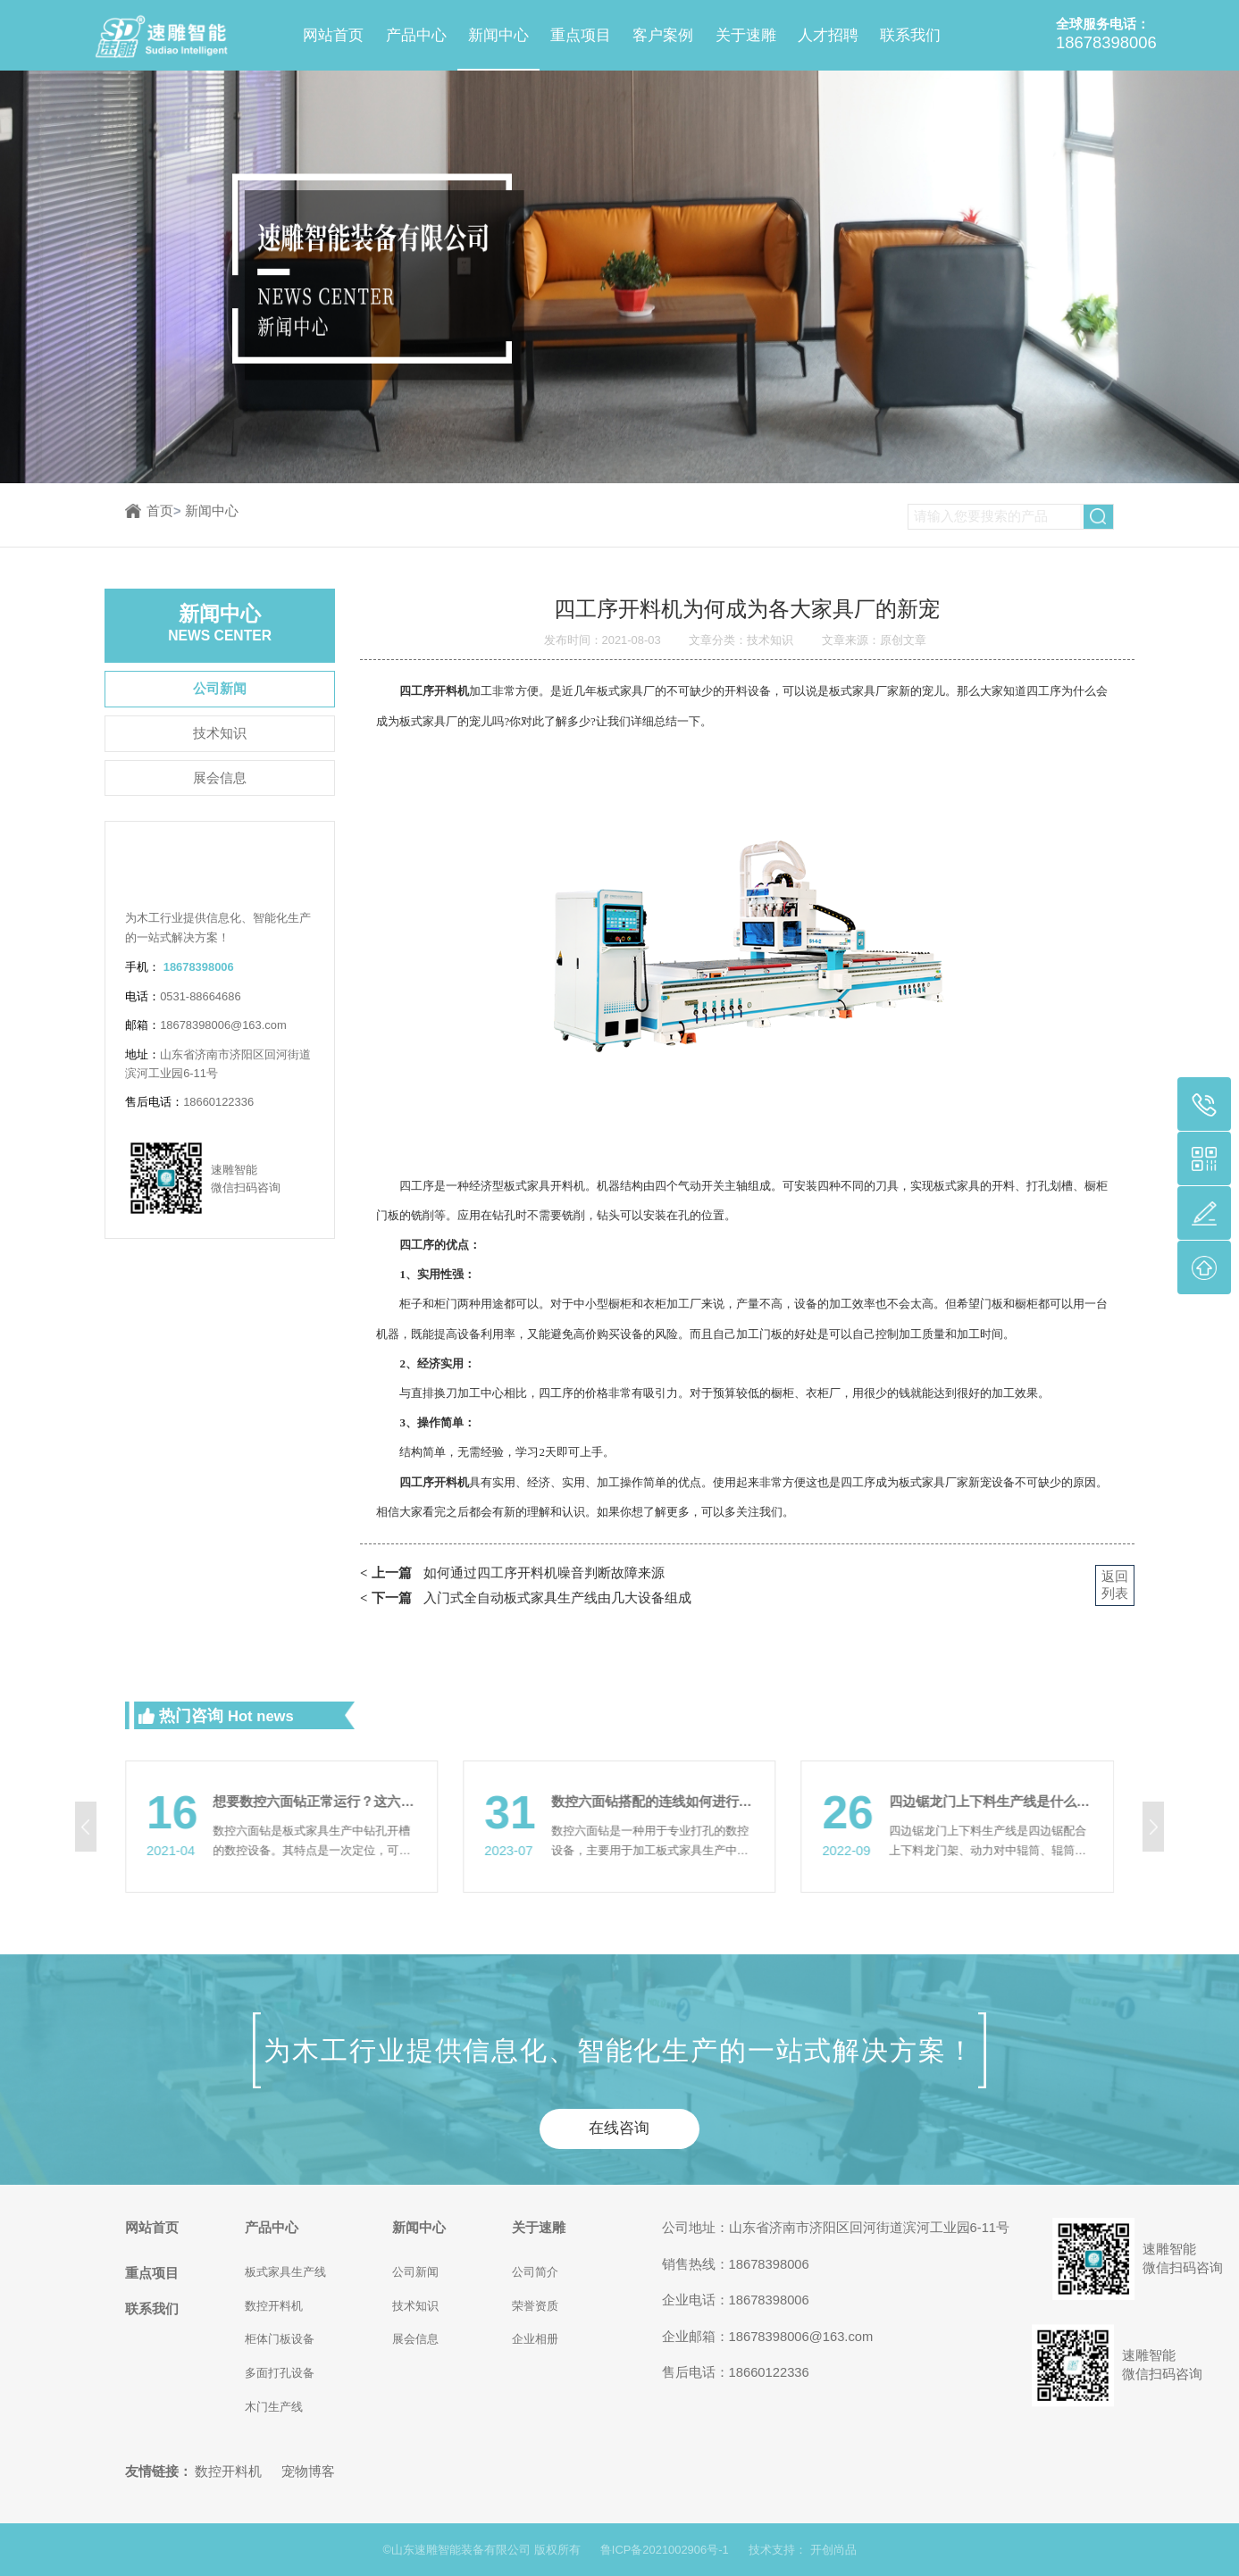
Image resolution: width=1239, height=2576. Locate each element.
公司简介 (535, 2272)
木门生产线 (274, 2406)
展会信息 (220, 778)
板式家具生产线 (285, 2272)
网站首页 (333, 35)
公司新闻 (220, 689)
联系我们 (910, 35)
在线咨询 (619, 2128)
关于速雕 (746, 35)
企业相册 (535, 2339)
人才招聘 (828, 35)
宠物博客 (308, 2471)
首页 (164, 511)
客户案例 (662, 35)
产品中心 (416, 35)
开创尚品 (833, 2549)
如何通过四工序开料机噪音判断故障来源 (512, 1573)
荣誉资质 (535, 2306)
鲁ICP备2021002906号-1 (664, 2549)
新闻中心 (498, 35)
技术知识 (220, 733)
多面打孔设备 (279, 2372)
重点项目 (580, 35)
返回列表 (1114, 1584)
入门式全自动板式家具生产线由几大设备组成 (525, 1598)
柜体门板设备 (279, 2339)
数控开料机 (274, 2306)
